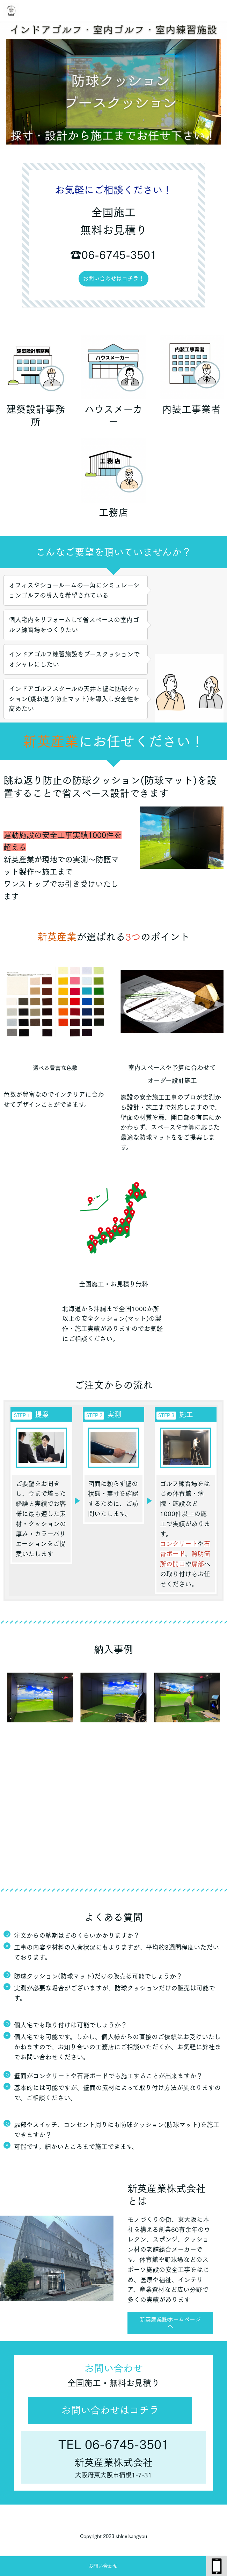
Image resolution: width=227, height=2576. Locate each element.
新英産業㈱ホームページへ (170, 2323)
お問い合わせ (103, 2565)
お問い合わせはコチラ (110, 2410)
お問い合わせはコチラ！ (113, 278)
